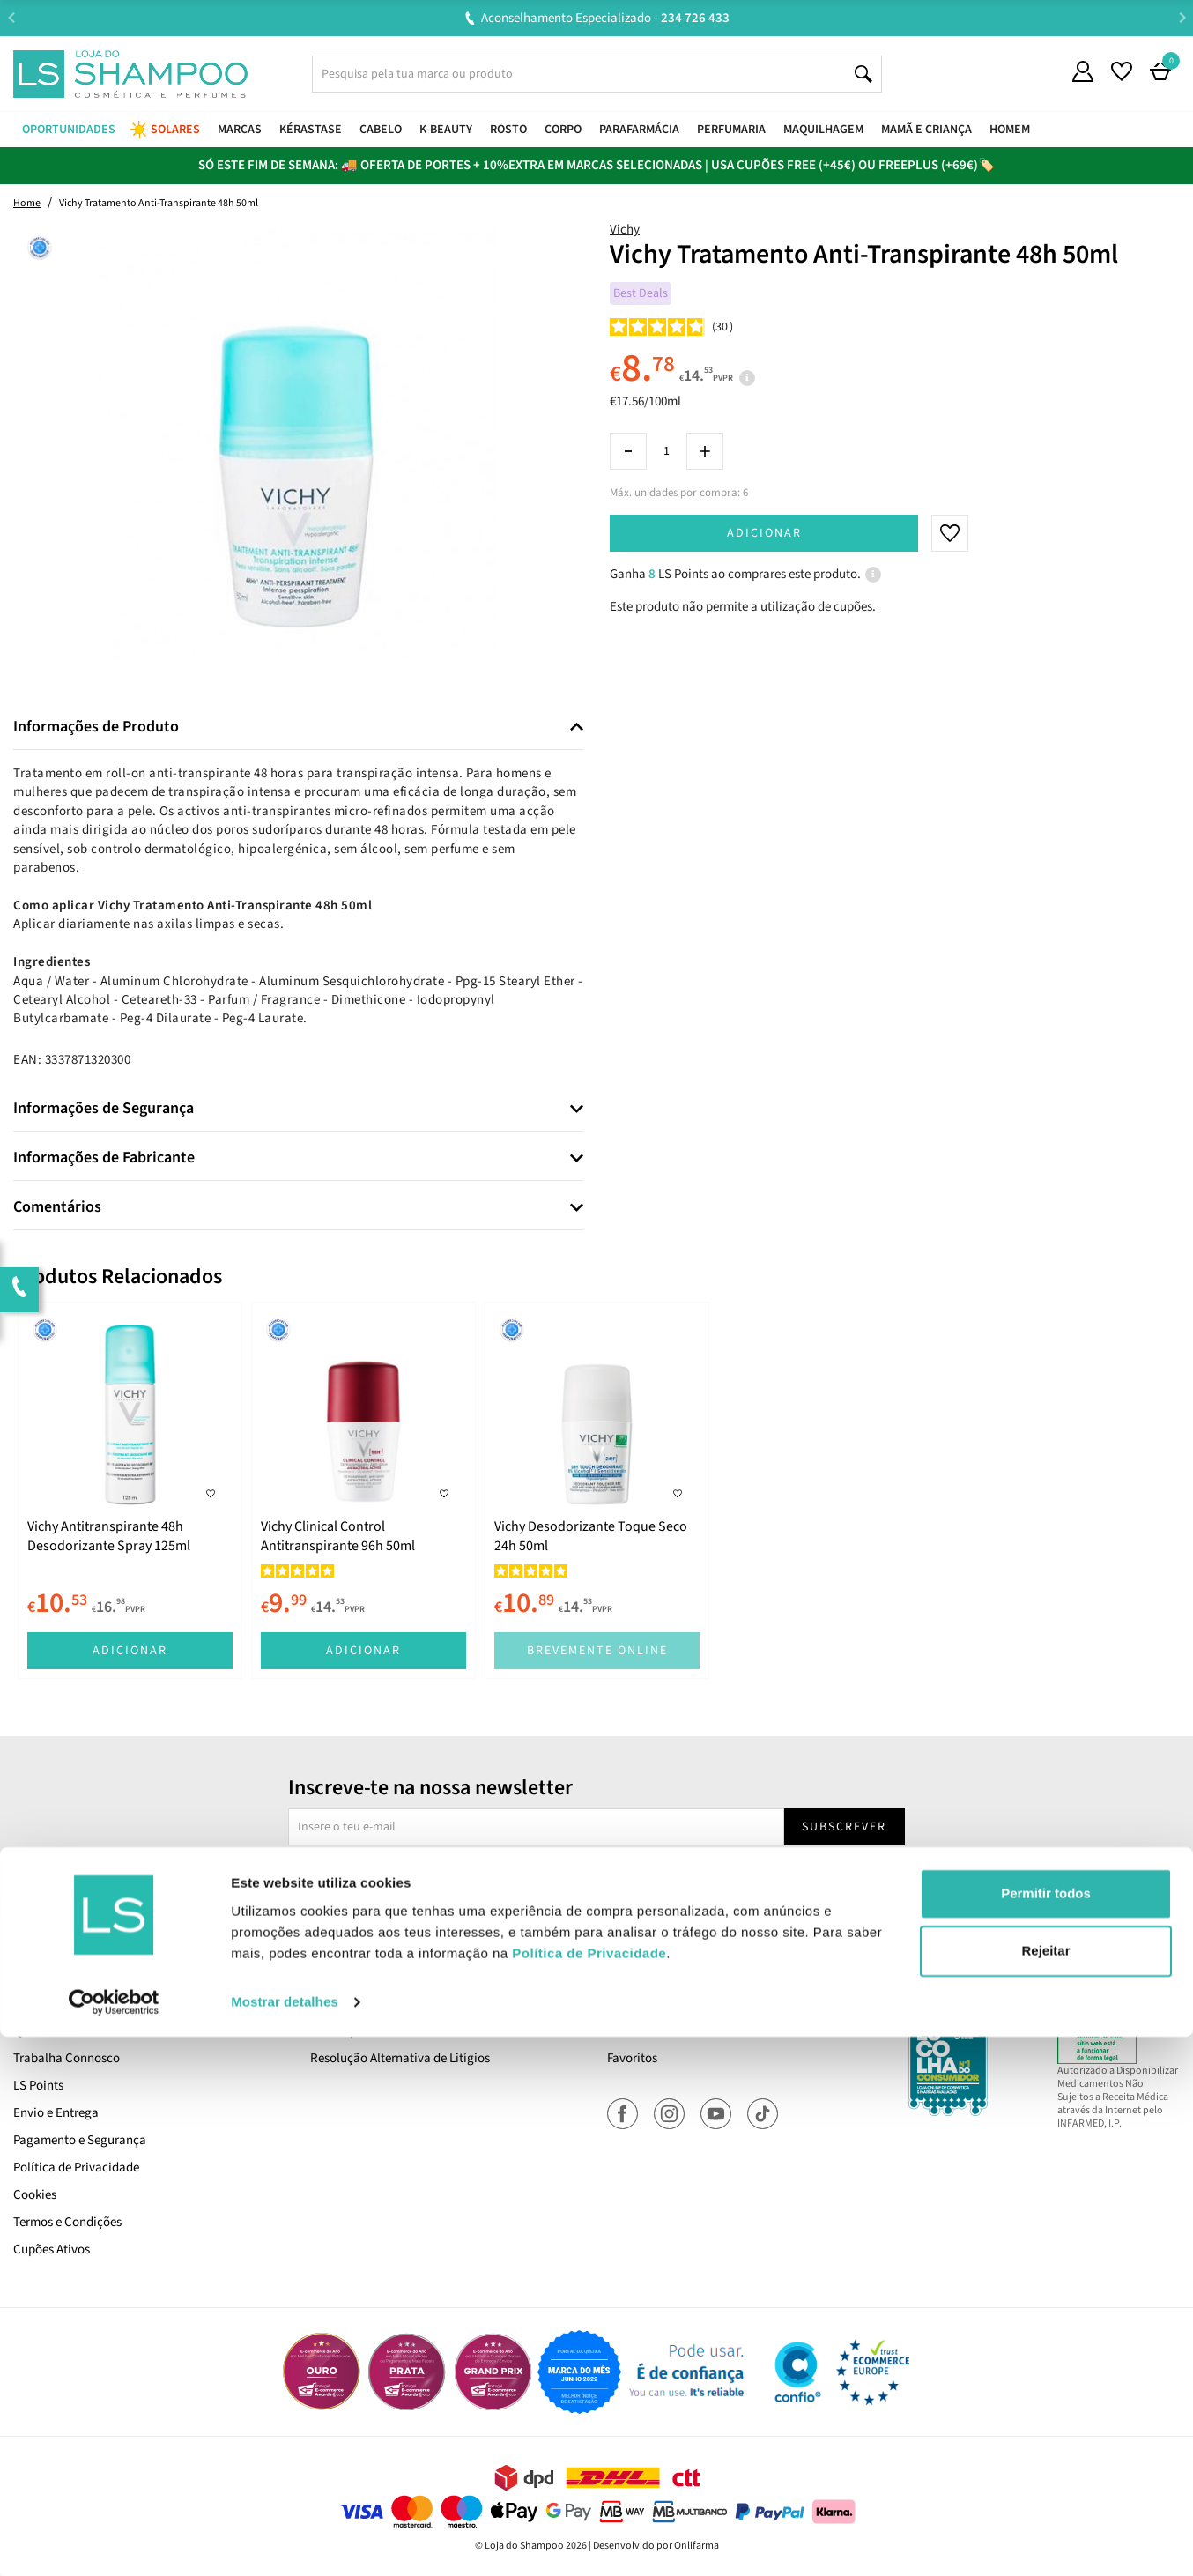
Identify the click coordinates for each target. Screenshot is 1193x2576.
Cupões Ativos (51, 2249)
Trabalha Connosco (66, 2058)
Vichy (625, 229)
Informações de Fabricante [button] (104, 1158)
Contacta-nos (347, 2003)
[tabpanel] (130, 1490)
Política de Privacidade (76, 2167)
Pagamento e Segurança (79, 2140)
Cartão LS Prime (57, 2003)
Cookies (34, 2195)
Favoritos (632, 2058)
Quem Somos (49, 2031)
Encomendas (642, 2031)
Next (1182, 17)
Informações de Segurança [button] (103, 1108)
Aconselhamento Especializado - (605, 18)
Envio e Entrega (56, 2113)
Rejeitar (1045, 2490)
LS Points (38, 2085)
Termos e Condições (67, 2222)
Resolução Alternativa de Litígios (400, 2058)
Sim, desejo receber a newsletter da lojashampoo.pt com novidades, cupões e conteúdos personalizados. (600, 1876)
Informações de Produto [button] (96, 727)
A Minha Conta (647, 2003)
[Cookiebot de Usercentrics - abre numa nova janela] (114, 2541)
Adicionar (764, 533)
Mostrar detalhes (284, 2541)
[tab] (298, 727)
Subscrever (844, 1827)
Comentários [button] (57, 1207)
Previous (11, 17)
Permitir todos (1046, 2432)
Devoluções (341, 2031)
